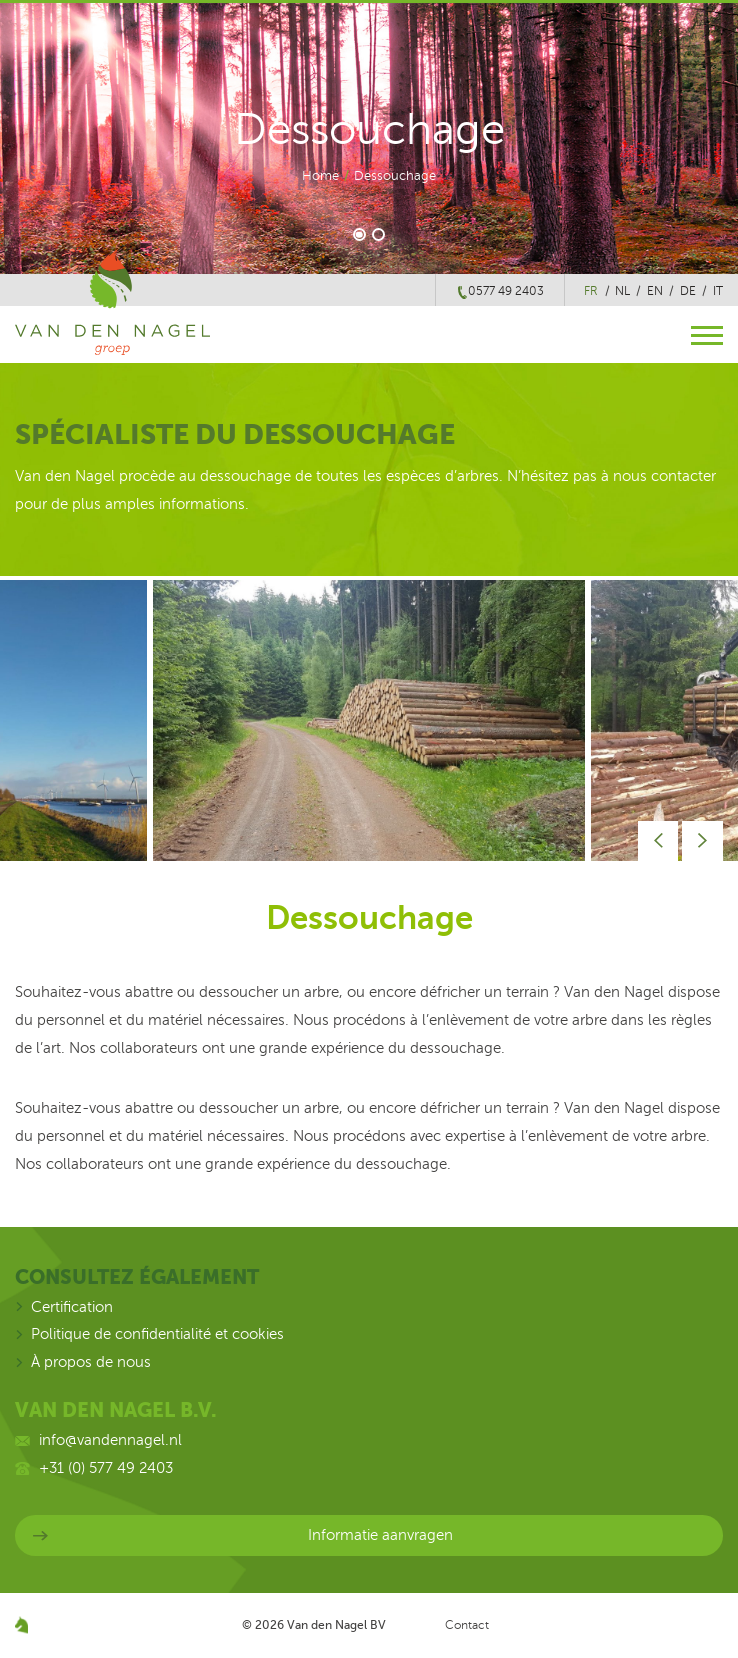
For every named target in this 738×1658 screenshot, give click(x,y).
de (688, 291)
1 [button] (359, 234)
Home (320, 176)
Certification (72, 1307)
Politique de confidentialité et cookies (157, 1334)
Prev (658, 841)
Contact (467, 1625)
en (655, 291)
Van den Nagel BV (336, 1625)
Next (702, 841)
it (718, 291)
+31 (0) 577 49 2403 (106, 1468)
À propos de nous (91, 1362)
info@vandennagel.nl (110, 1440)
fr (591, 291)
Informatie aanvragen (380, 1535)
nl (622, 291)
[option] (369, 721)
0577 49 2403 (506, 291)
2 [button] (379, 234)
